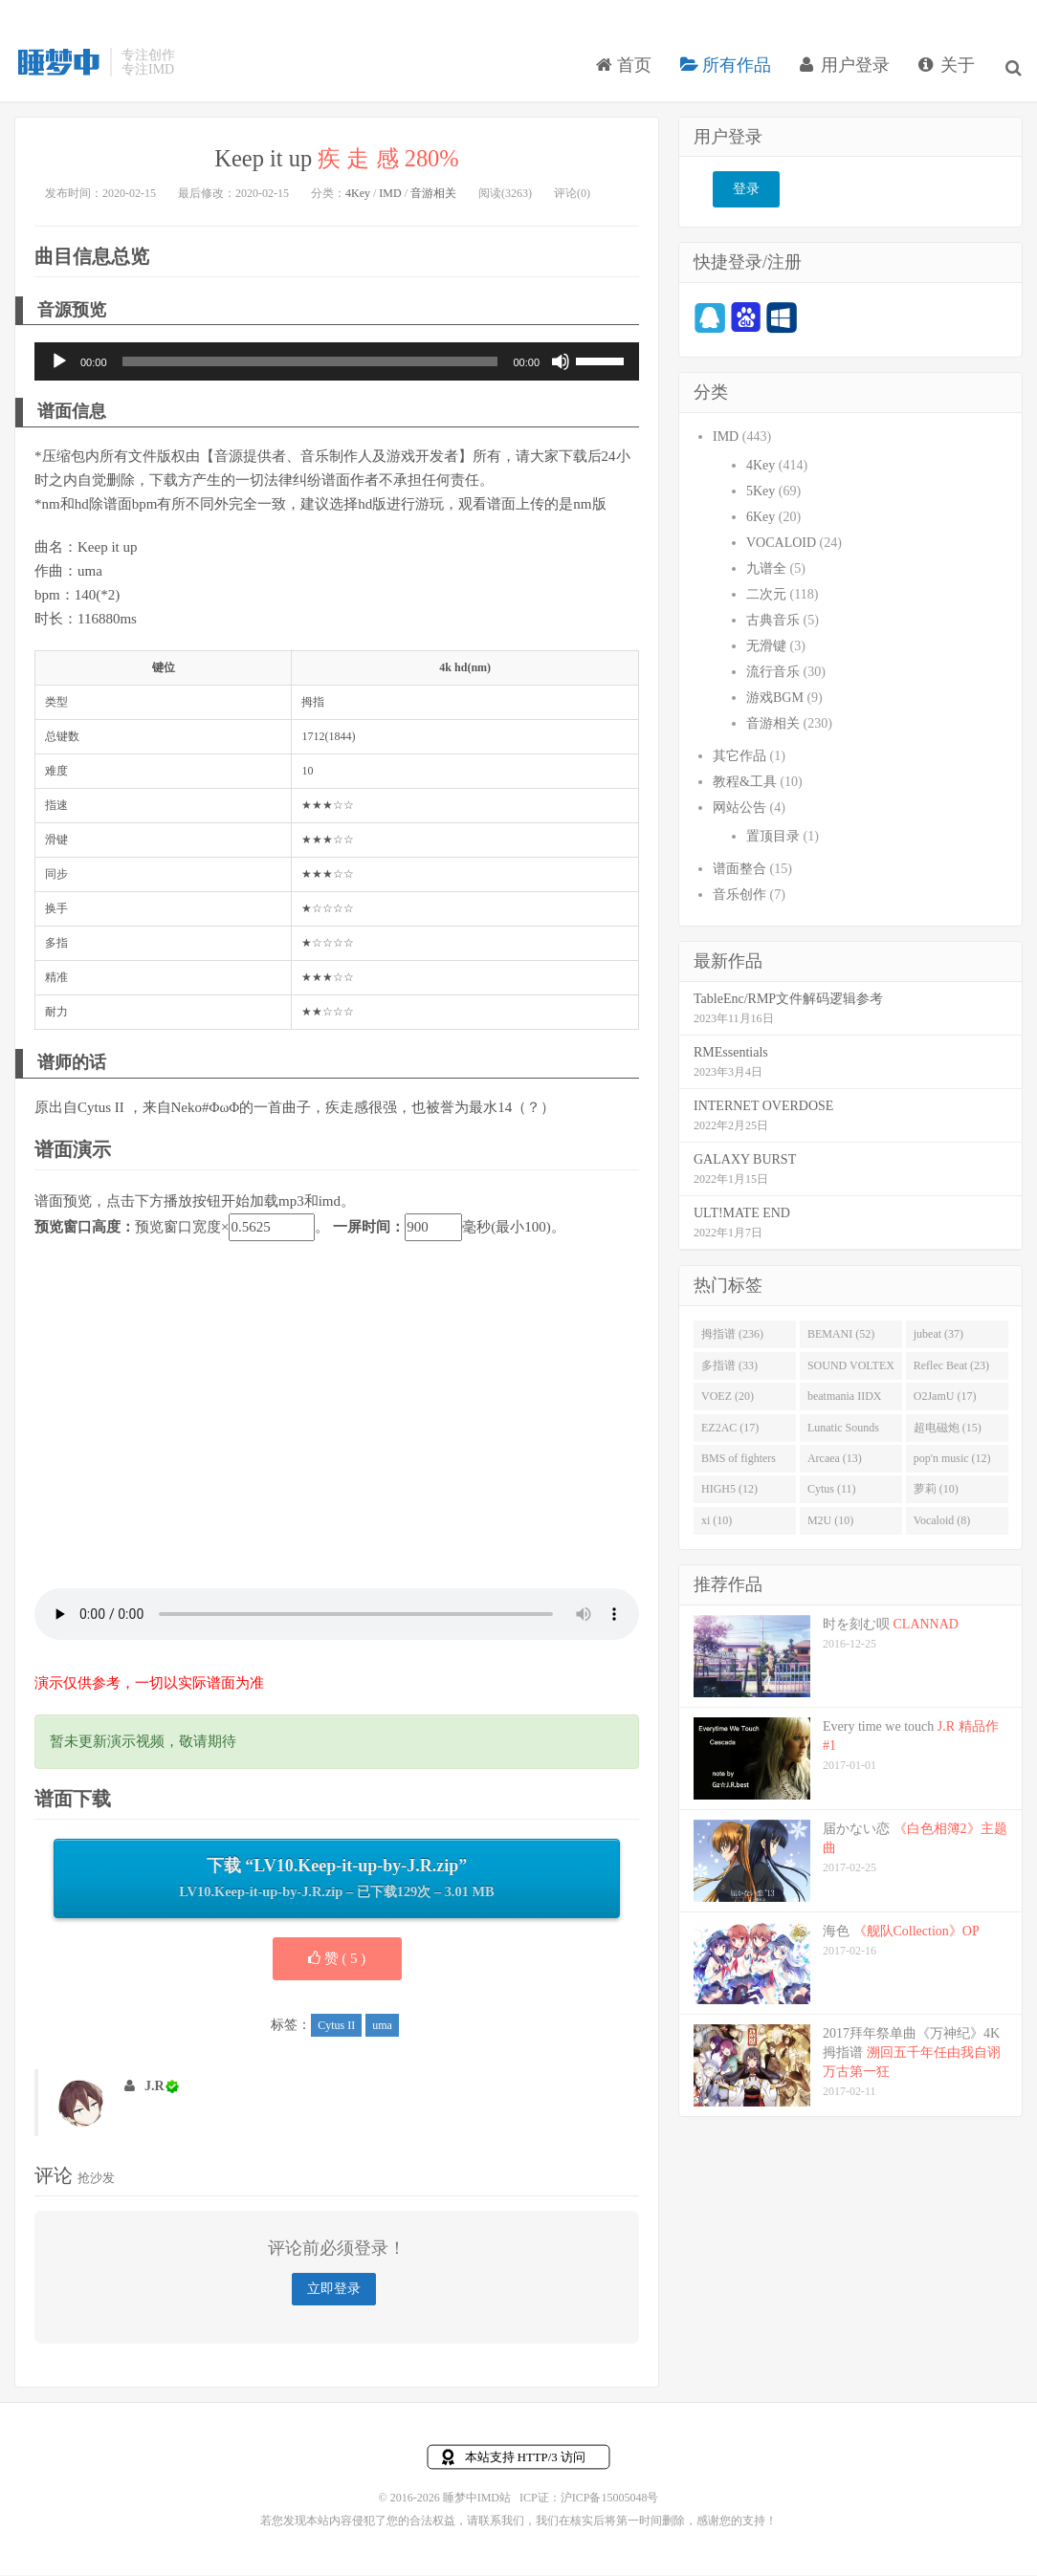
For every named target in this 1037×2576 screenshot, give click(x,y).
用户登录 (847, 70)
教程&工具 (745, 783)
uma (382, 2027)
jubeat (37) (938, 1336)
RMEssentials (731, 1054)
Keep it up (337, 160)
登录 (746, 192)
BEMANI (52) (840, 1336)
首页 (626, 70)
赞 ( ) (337, 1960)
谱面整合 (739, 870)
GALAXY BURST (745, 1161)
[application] (336, 364)
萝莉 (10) (936, 1491)
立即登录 (334, 2290)
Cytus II (336, 2027)
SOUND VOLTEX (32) (850, 1371)
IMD (390, 195)
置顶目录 (773, 838)
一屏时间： (369, 1228)
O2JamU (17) (945, 1398)
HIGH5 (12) (729, 1491)
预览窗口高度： (84, 1228)
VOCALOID (781, 544)
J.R (154, 2088)
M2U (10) (830, 1522)
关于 (949, 70)
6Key (760, 519)
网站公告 (739, 809)
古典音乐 (773, 622)
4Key (357, 195)
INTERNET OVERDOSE (763, 1108)
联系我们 (501, 2522)
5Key (760, 493)
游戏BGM (775, 699)
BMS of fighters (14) (738, 1463)
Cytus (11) (831, 1491)
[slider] (310, 364)
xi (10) (716, 1522)
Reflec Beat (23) (951, 1367)
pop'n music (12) (952, 1460)
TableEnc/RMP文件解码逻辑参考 (788, 1000)
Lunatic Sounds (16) (843, 1433)
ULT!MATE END (742, 1215)
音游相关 (433, 195)
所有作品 (728, 70)
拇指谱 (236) (732, 1336)
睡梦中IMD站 (57, 68)
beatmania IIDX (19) (844, 1401)
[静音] (560, 364)
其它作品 (739, 758)
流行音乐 (773, 673)
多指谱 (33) (729, 1367)
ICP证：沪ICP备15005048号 (588, 2499)
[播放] (59, 364)
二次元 (766, 596)
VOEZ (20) (727, 1398)
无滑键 (766, 648)
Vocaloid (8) (942, 1522)
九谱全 (766, 570)
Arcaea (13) (834, 1460)
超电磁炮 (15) (948, 1429)
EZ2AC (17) (730, 1429)
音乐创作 (739, 896)
